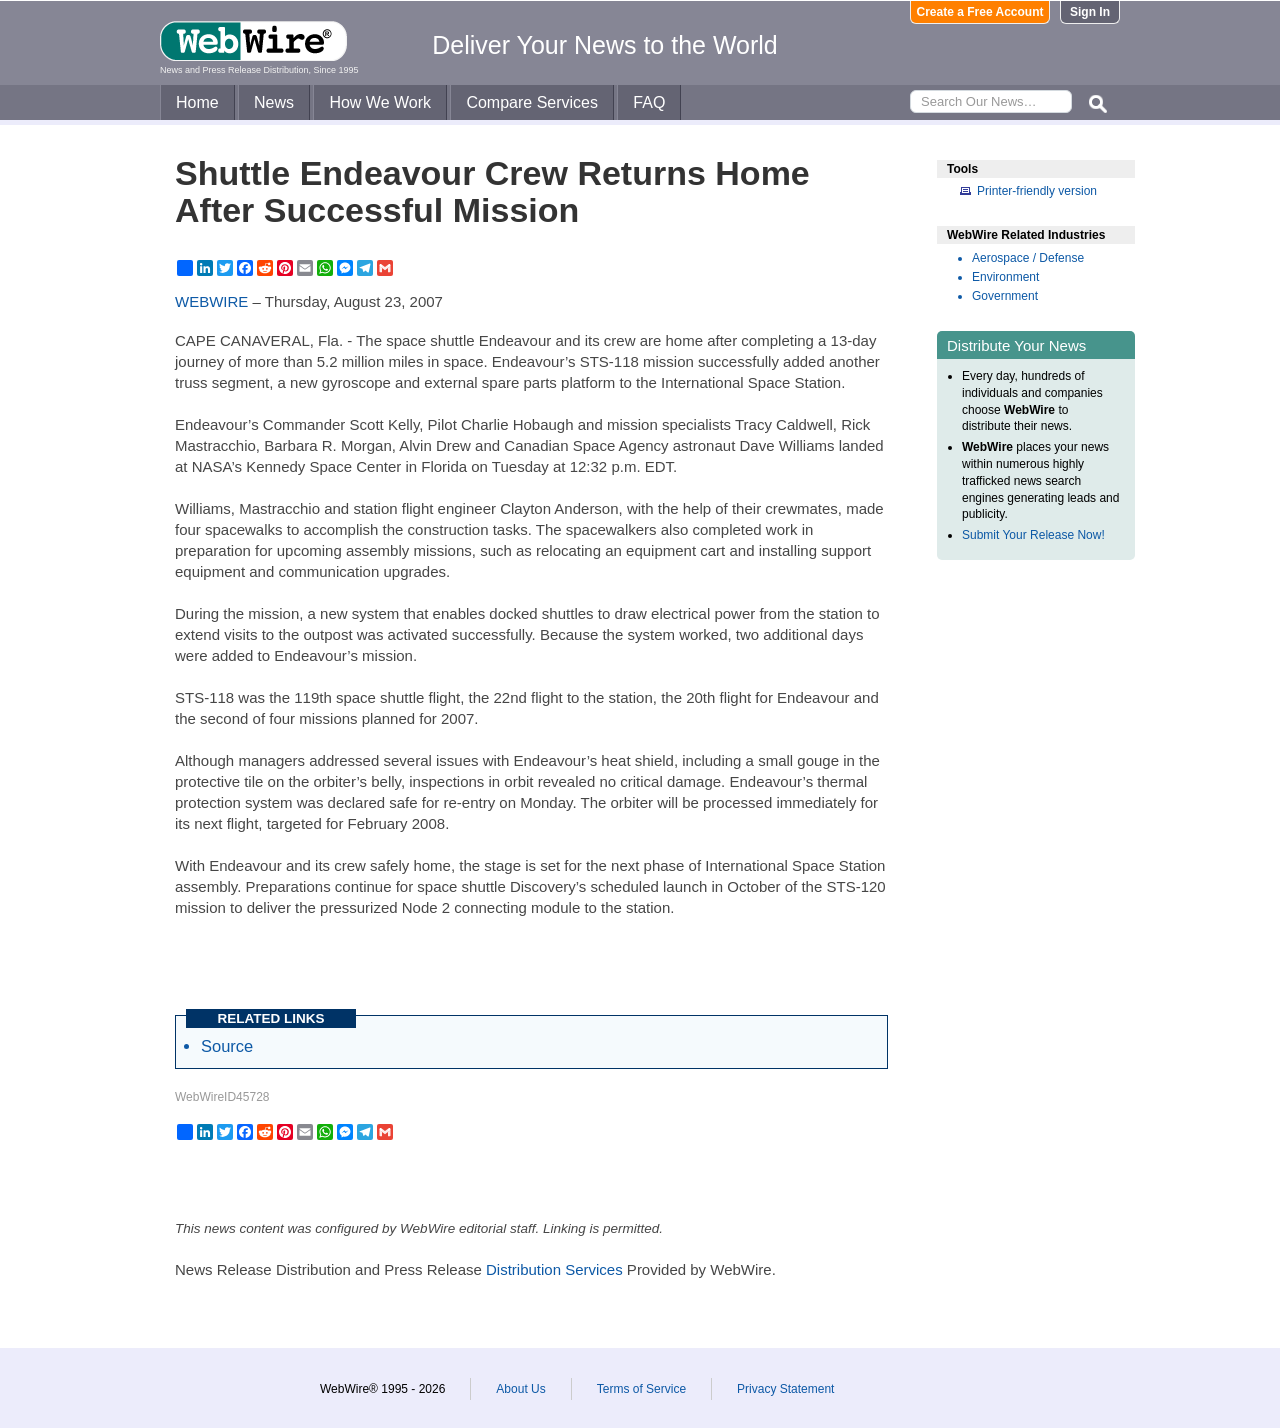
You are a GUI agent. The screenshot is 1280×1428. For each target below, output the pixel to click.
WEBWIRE (211, 301)
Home (197, 102)
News (274, 102)
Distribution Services (554, 1269)
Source (227, 1046)
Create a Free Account (980, 12)
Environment (1005, 277)
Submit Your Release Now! (1033, 535)
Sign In (1090, 12)
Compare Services (532, 102)
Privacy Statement (785, 1389)
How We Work (380, 102)
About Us (520, 1389)
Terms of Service (641, 1389)
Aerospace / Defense (1028, 258)
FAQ (649, 102)
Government (1005, 296)
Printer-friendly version (1037, 191)
